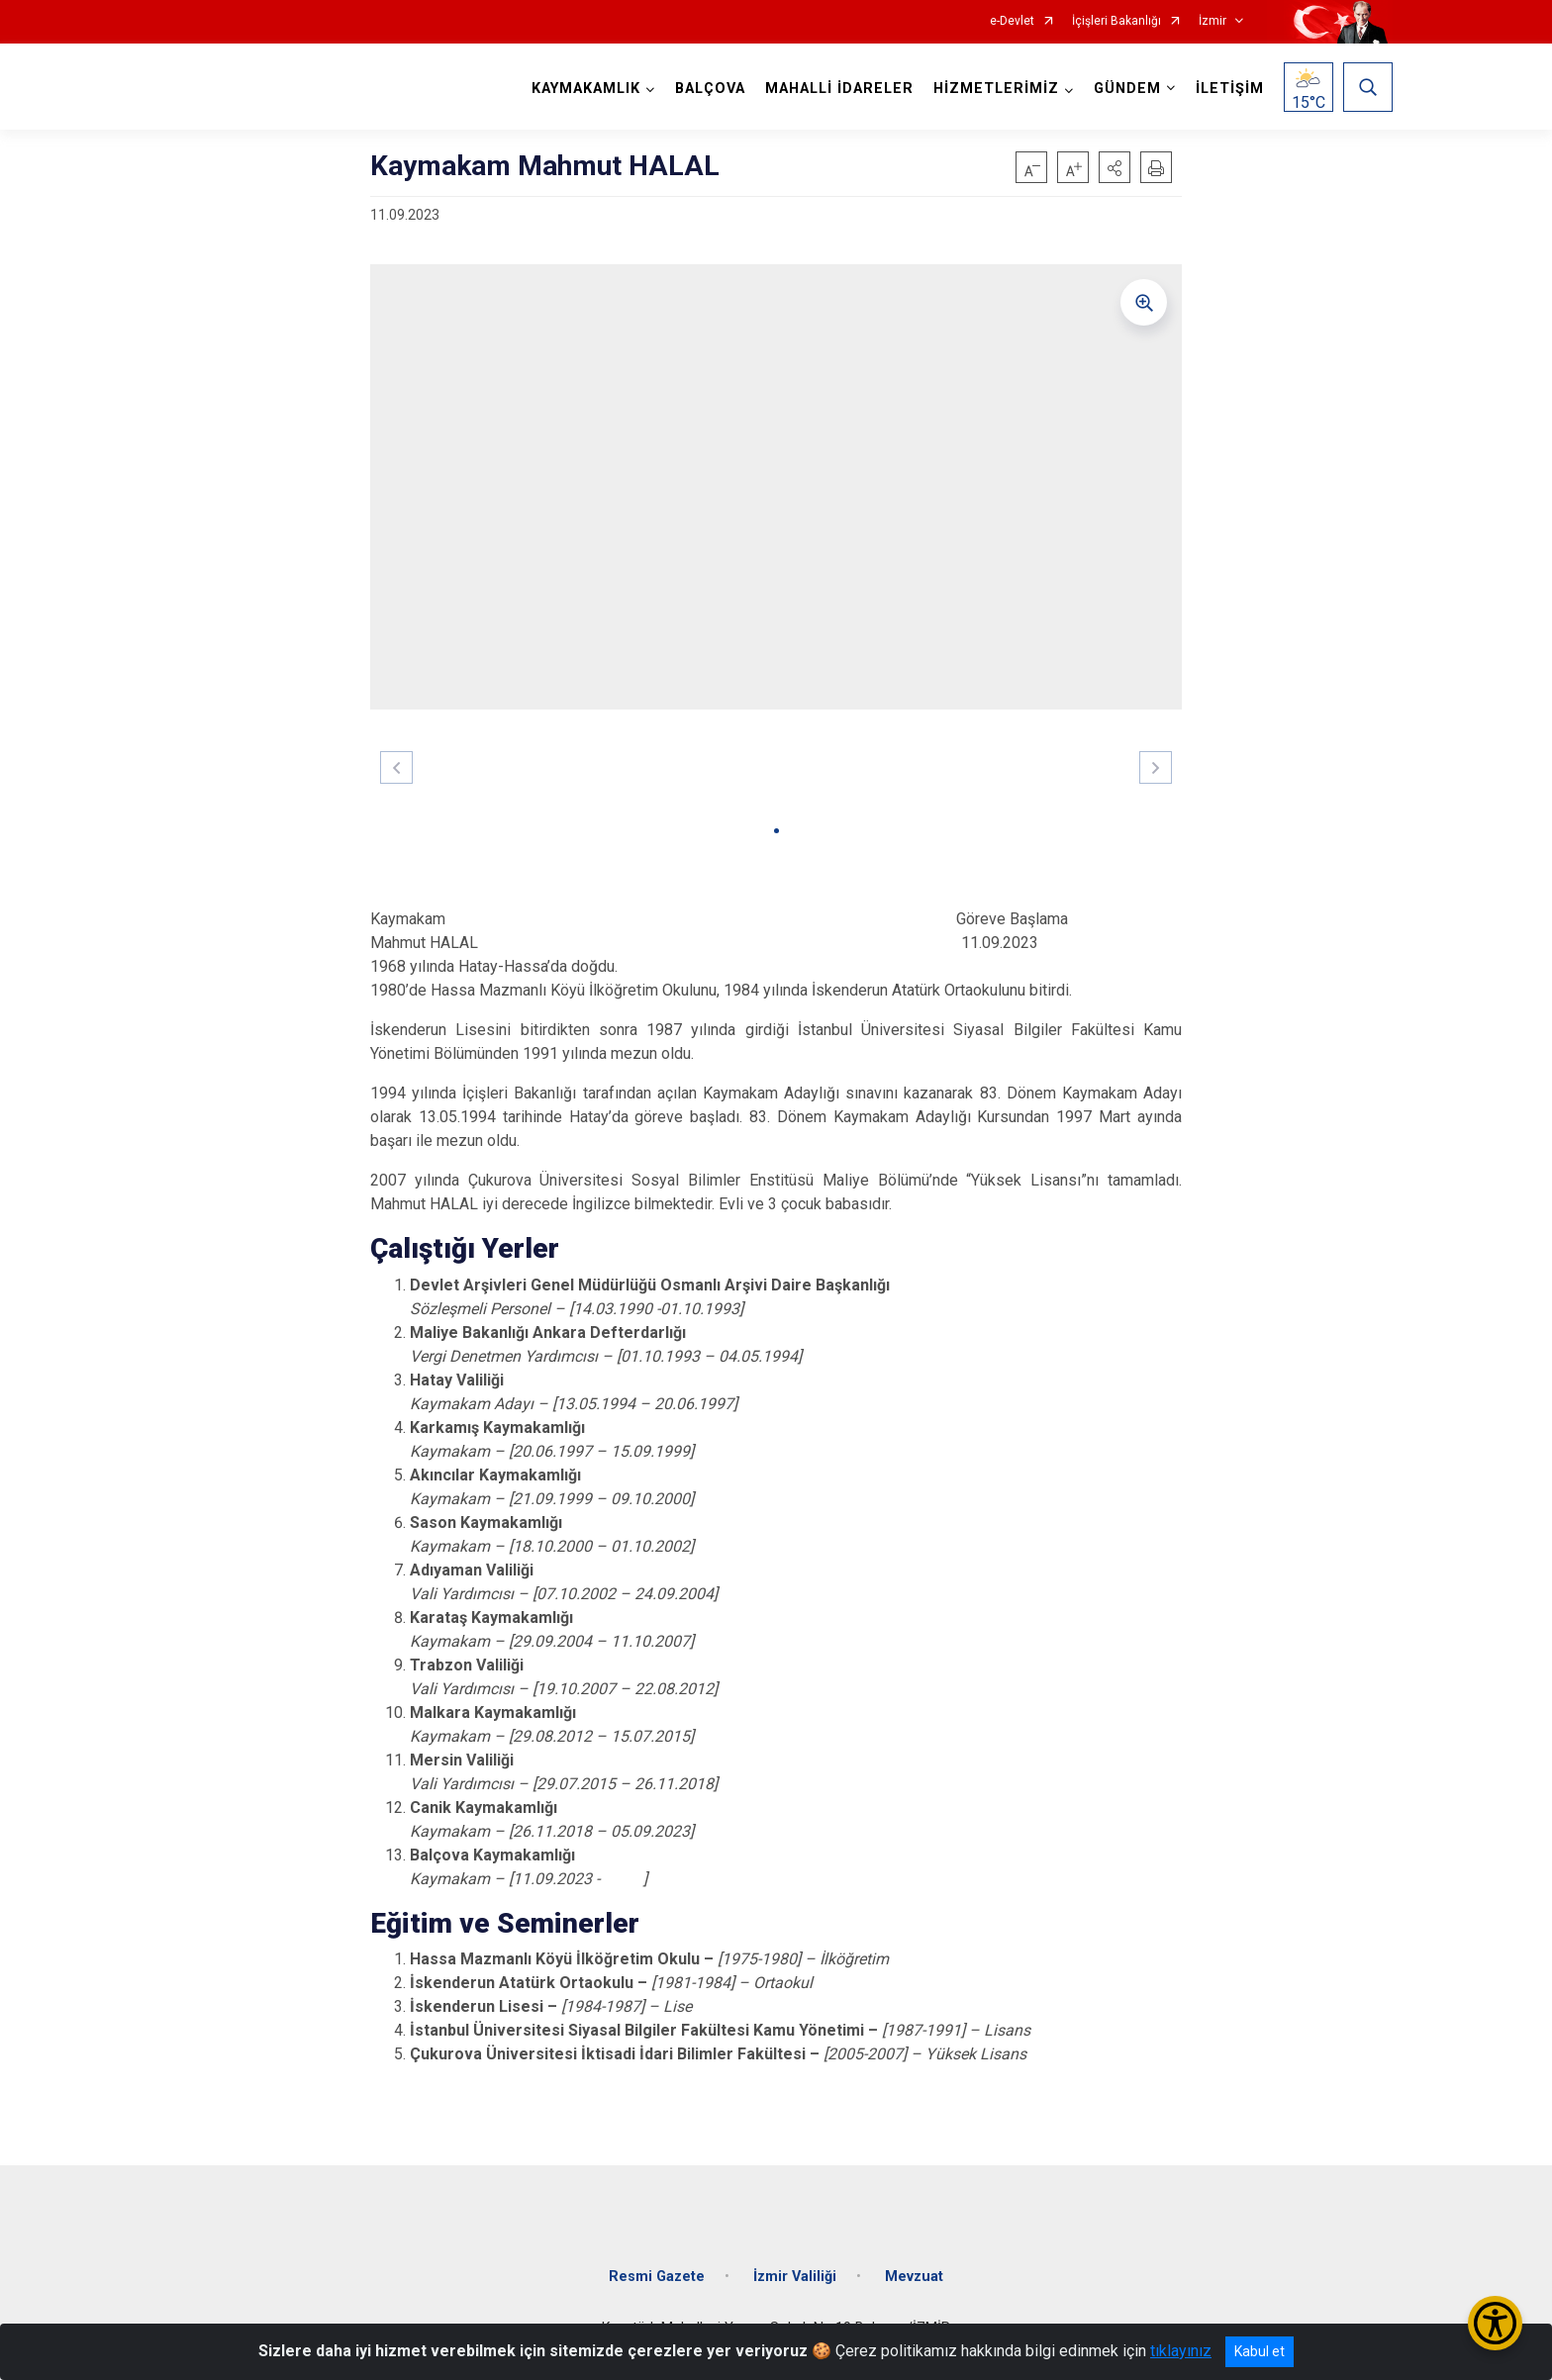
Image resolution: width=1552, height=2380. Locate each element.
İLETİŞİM (1230, 88)
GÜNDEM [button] (1127, 88)
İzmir (1212, 21)
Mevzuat (914, 2276)
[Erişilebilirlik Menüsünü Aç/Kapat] (1495, 2323)
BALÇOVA (710, 88)
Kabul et (1259, 2351)
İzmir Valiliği (794, 2276)
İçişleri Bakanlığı (1116, 21)
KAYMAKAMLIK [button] (586, 88)
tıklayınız (1181, 2350)
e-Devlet (1012, 21)
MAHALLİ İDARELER (839, 88)
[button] (1114, 167)
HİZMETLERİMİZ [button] (996, 88)
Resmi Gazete (657, 2276)
